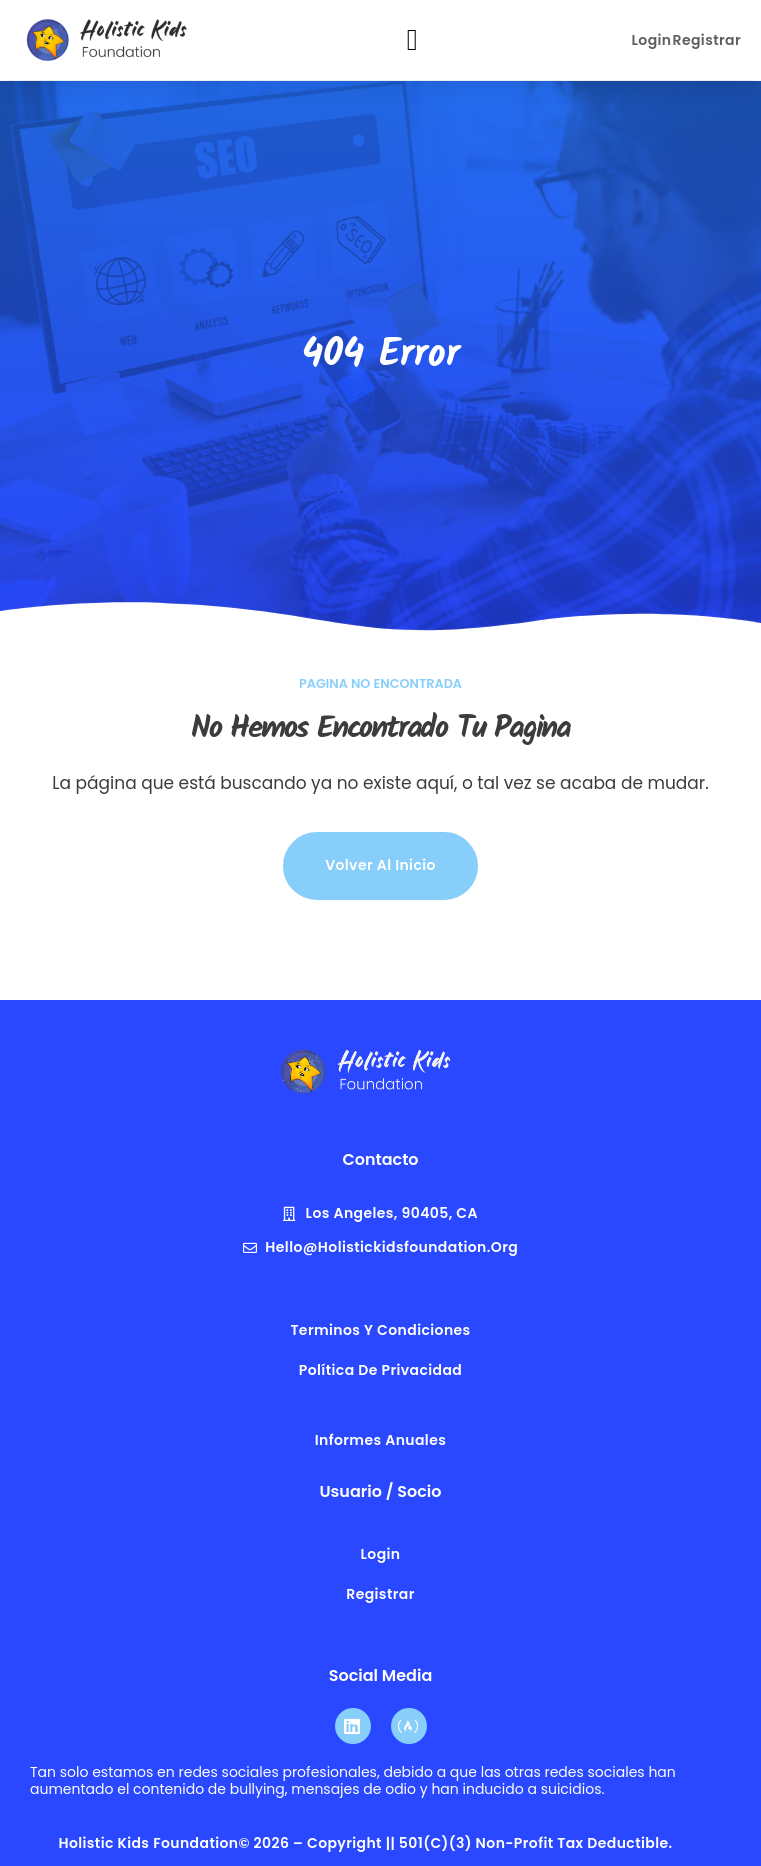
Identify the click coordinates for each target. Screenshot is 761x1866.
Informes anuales (380, 1440)
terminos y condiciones (380, 1330)
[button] (412, 40)
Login (652, 40)
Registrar (707, 40)
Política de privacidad (381, 1370)
